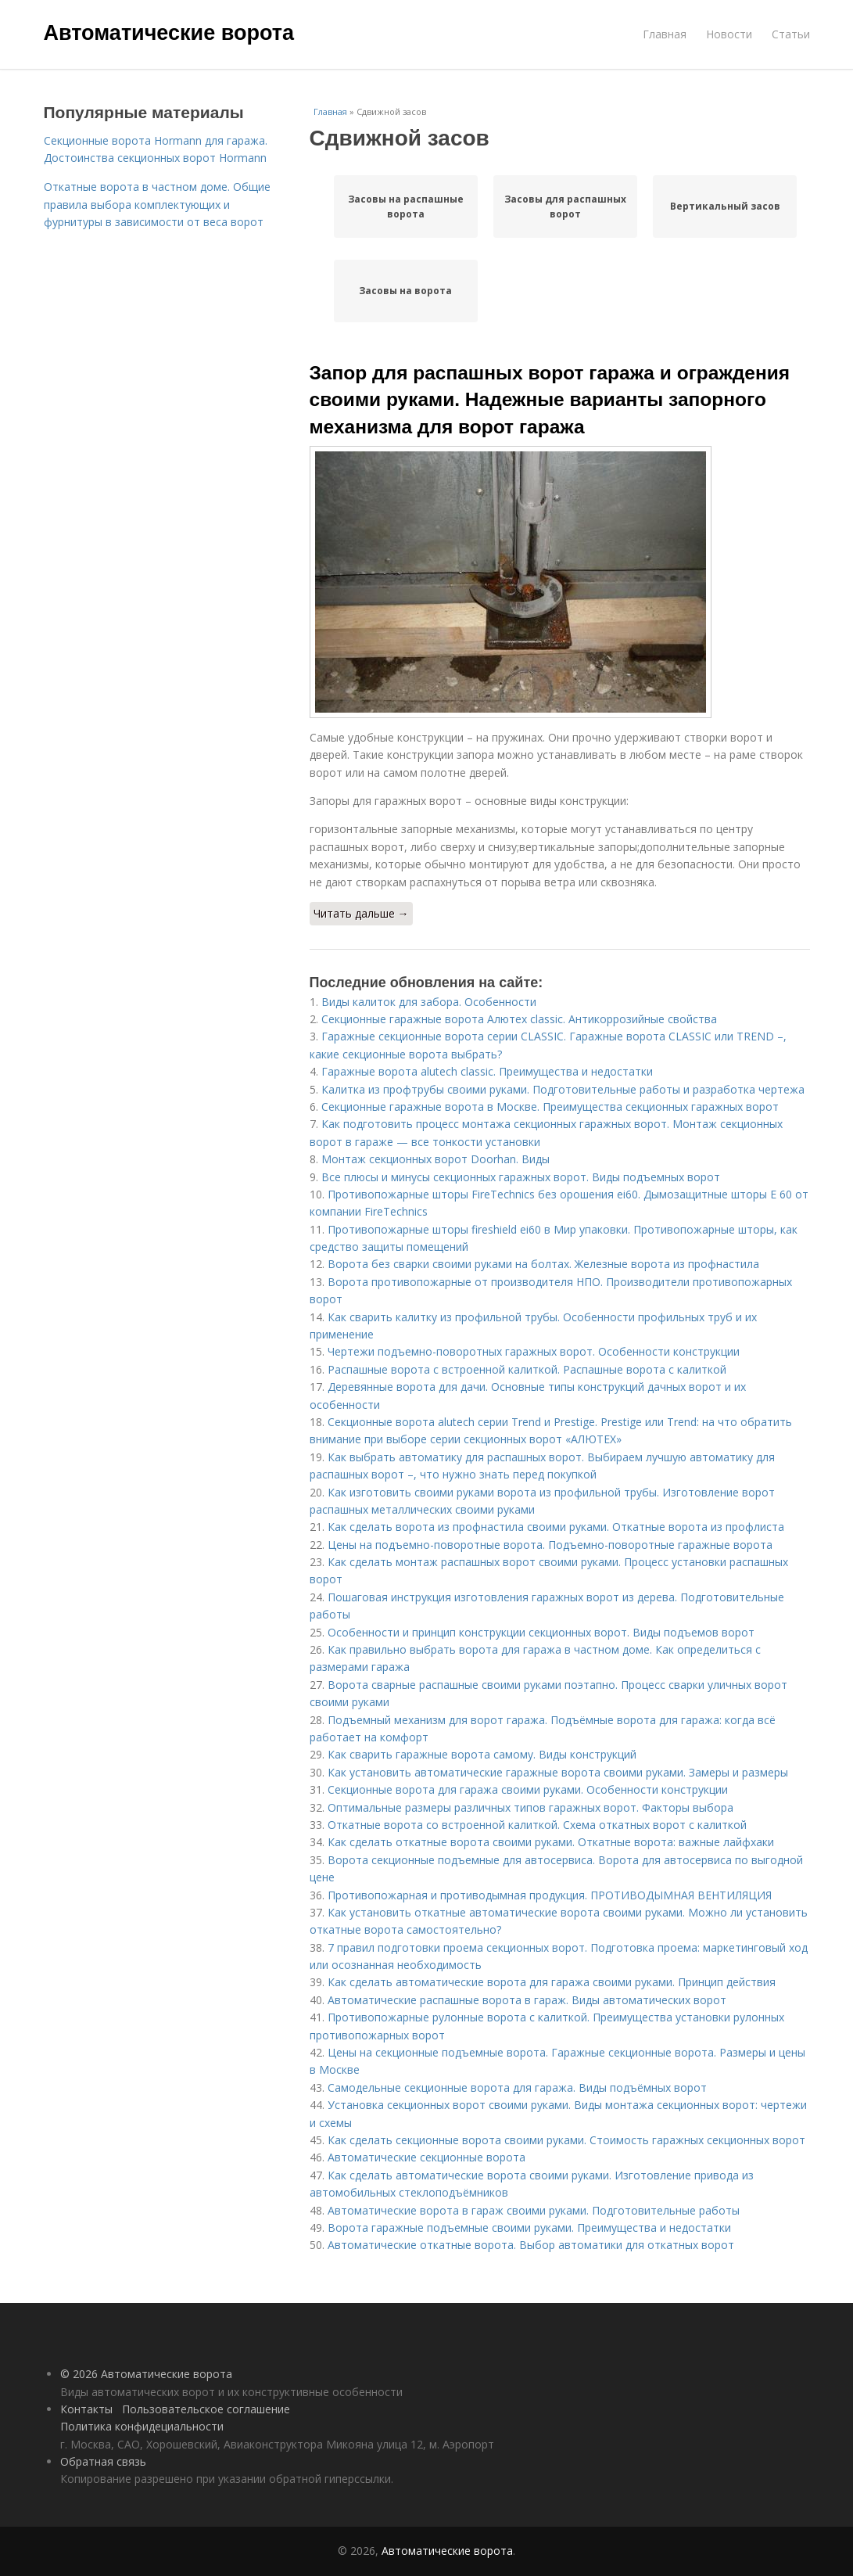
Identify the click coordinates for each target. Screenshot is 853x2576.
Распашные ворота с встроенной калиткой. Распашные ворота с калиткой (527, 1369)
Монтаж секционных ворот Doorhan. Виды (435, 1158)
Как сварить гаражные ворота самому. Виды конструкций (482, 1754)
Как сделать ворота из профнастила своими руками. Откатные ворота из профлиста (556, 1526)
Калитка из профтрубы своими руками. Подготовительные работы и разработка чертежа (563, 1089)
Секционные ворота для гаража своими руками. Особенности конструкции (528, 1789)
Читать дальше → (361, 913)
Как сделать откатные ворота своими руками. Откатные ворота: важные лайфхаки (551, 1841)
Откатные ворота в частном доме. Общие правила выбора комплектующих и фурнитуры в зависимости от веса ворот (157, 204)
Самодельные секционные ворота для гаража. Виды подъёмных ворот (517, 2087)
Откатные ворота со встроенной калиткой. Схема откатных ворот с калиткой (537, 1824)
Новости (729, 34)
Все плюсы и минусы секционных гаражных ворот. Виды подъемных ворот (520, 1176)
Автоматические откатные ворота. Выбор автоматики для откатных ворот (531, 2244)
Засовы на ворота (405, 290)
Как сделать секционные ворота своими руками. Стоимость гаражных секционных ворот (566, 2139)
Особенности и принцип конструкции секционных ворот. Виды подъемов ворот (541, 1632)
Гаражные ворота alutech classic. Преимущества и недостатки (487, 1071)
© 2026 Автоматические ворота (146, 2373)
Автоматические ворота (169, 33)
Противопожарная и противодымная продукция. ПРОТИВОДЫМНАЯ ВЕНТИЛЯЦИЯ (550, 1895)
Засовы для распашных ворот (565, 206)
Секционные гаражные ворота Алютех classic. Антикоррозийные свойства (519, 1018)
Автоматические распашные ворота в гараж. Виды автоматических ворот (527, 1999)
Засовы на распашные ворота (406, 206)
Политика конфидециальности (142, 2426)
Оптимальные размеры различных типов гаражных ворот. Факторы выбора (530, 1807)
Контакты (86, 2409)
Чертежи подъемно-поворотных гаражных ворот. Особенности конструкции (534, 1351)
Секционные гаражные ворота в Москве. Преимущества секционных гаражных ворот (550, 1106)
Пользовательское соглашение (206, 2409)
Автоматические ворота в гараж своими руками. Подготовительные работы (534, 2210)
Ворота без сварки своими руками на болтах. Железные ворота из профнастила (543, 1263)
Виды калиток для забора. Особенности (428, 1001)
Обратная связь (103, 2461)
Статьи (791, 34)
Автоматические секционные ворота (426, 2157)
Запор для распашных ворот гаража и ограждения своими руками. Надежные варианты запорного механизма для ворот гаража (550, 399)
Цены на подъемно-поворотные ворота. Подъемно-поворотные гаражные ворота (550, 1544)
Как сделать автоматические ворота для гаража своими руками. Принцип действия (552, 1981)
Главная (664, 34)
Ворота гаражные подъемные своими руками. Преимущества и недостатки (529, 2227)
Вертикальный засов (725, 206)
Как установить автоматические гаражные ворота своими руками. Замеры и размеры (558, 1772)
